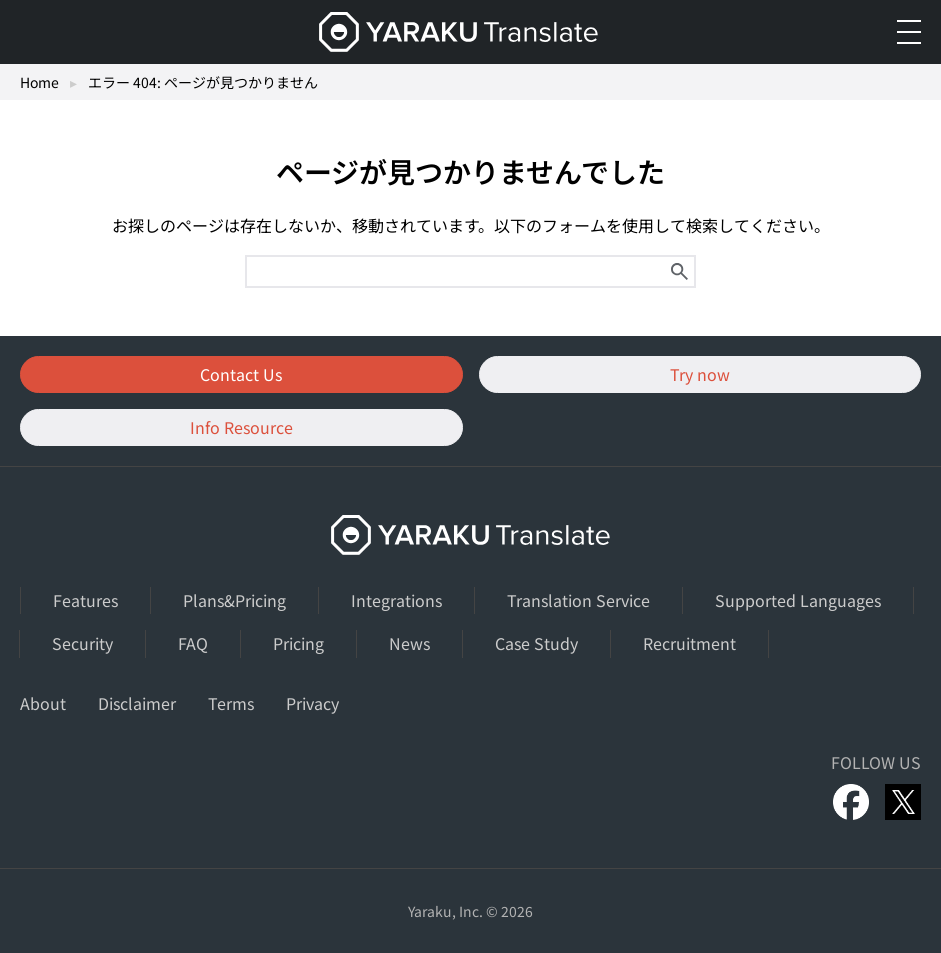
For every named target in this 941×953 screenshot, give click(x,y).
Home (39, 82)
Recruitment (689, 643)
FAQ (193, 643)
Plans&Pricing (234, 600)
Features (85, 600)
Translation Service (578, 600)
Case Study (536, 643)
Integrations (396, 600)
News (409, 643)
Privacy (312, 703)
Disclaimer (137, 703)
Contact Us (241, 374)
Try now (700, 374)
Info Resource (241, 427)
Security (82, 643)
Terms (231, 703)
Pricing (298, 643)
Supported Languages (798, 600)
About (43, 703)
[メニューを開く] (909, 32)
